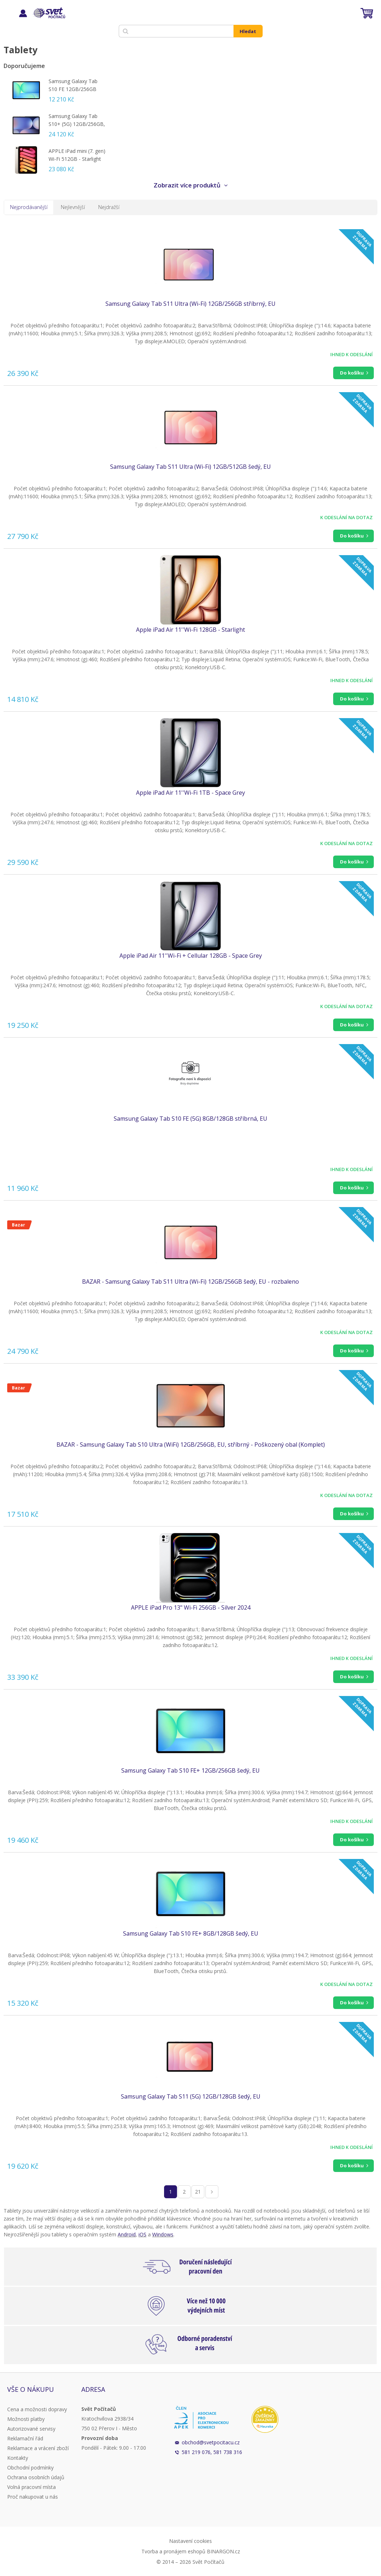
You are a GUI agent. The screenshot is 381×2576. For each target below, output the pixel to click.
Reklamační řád (25, 2438)
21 (198, 2191)
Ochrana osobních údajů (35, 2477)
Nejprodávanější (28, 207)
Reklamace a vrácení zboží (38, 2448)
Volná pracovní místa (31, 2487)
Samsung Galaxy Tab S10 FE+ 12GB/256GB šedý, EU (190, 1770)
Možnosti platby (26, 2419)
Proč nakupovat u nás (32, 2496)
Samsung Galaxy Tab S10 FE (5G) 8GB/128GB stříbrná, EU (190, 1119)
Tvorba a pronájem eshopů (173, 2551)
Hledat (248, 31)
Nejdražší (108, 207)
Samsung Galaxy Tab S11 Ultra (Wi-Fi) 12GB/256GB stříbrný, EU (190, 304)
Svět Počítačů (48, 13)
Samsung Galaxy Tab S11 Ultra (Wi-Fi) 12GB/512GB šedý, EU (190, 467)
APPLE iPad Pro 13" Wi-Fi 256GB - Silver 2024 (190, 1607)
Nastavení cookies (190, 2541)
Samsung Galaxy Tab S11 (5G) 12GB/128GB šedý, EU (190, 2096)
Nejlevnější (73, 207)
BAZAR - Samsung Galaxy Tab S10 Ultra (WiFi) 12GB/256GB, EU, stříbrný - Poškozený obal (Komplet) (190, 1444)
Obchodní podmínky (30, 2467)
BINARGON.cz (223, 2551)
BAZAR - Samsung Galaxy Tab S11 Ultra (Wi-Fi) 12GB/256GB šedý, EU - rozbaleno (190, 1281)
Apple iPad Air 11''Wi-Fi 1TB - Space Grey (190, 793)
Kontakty (17, 2457)
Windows (162, 2234)
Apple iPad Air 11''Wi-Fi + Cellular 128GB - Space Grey (190, 956)
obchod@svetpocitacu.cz (211, 2442)
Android (127, 2234)
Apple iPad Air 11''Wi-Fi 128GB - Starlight (190, 630)
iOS (142, 2234)
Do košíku (352, 372)
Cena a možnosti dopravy (37, 2409)
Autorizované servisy (31, 2428)
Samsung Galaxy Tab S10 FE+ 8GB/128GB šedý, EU (190, 1933)
